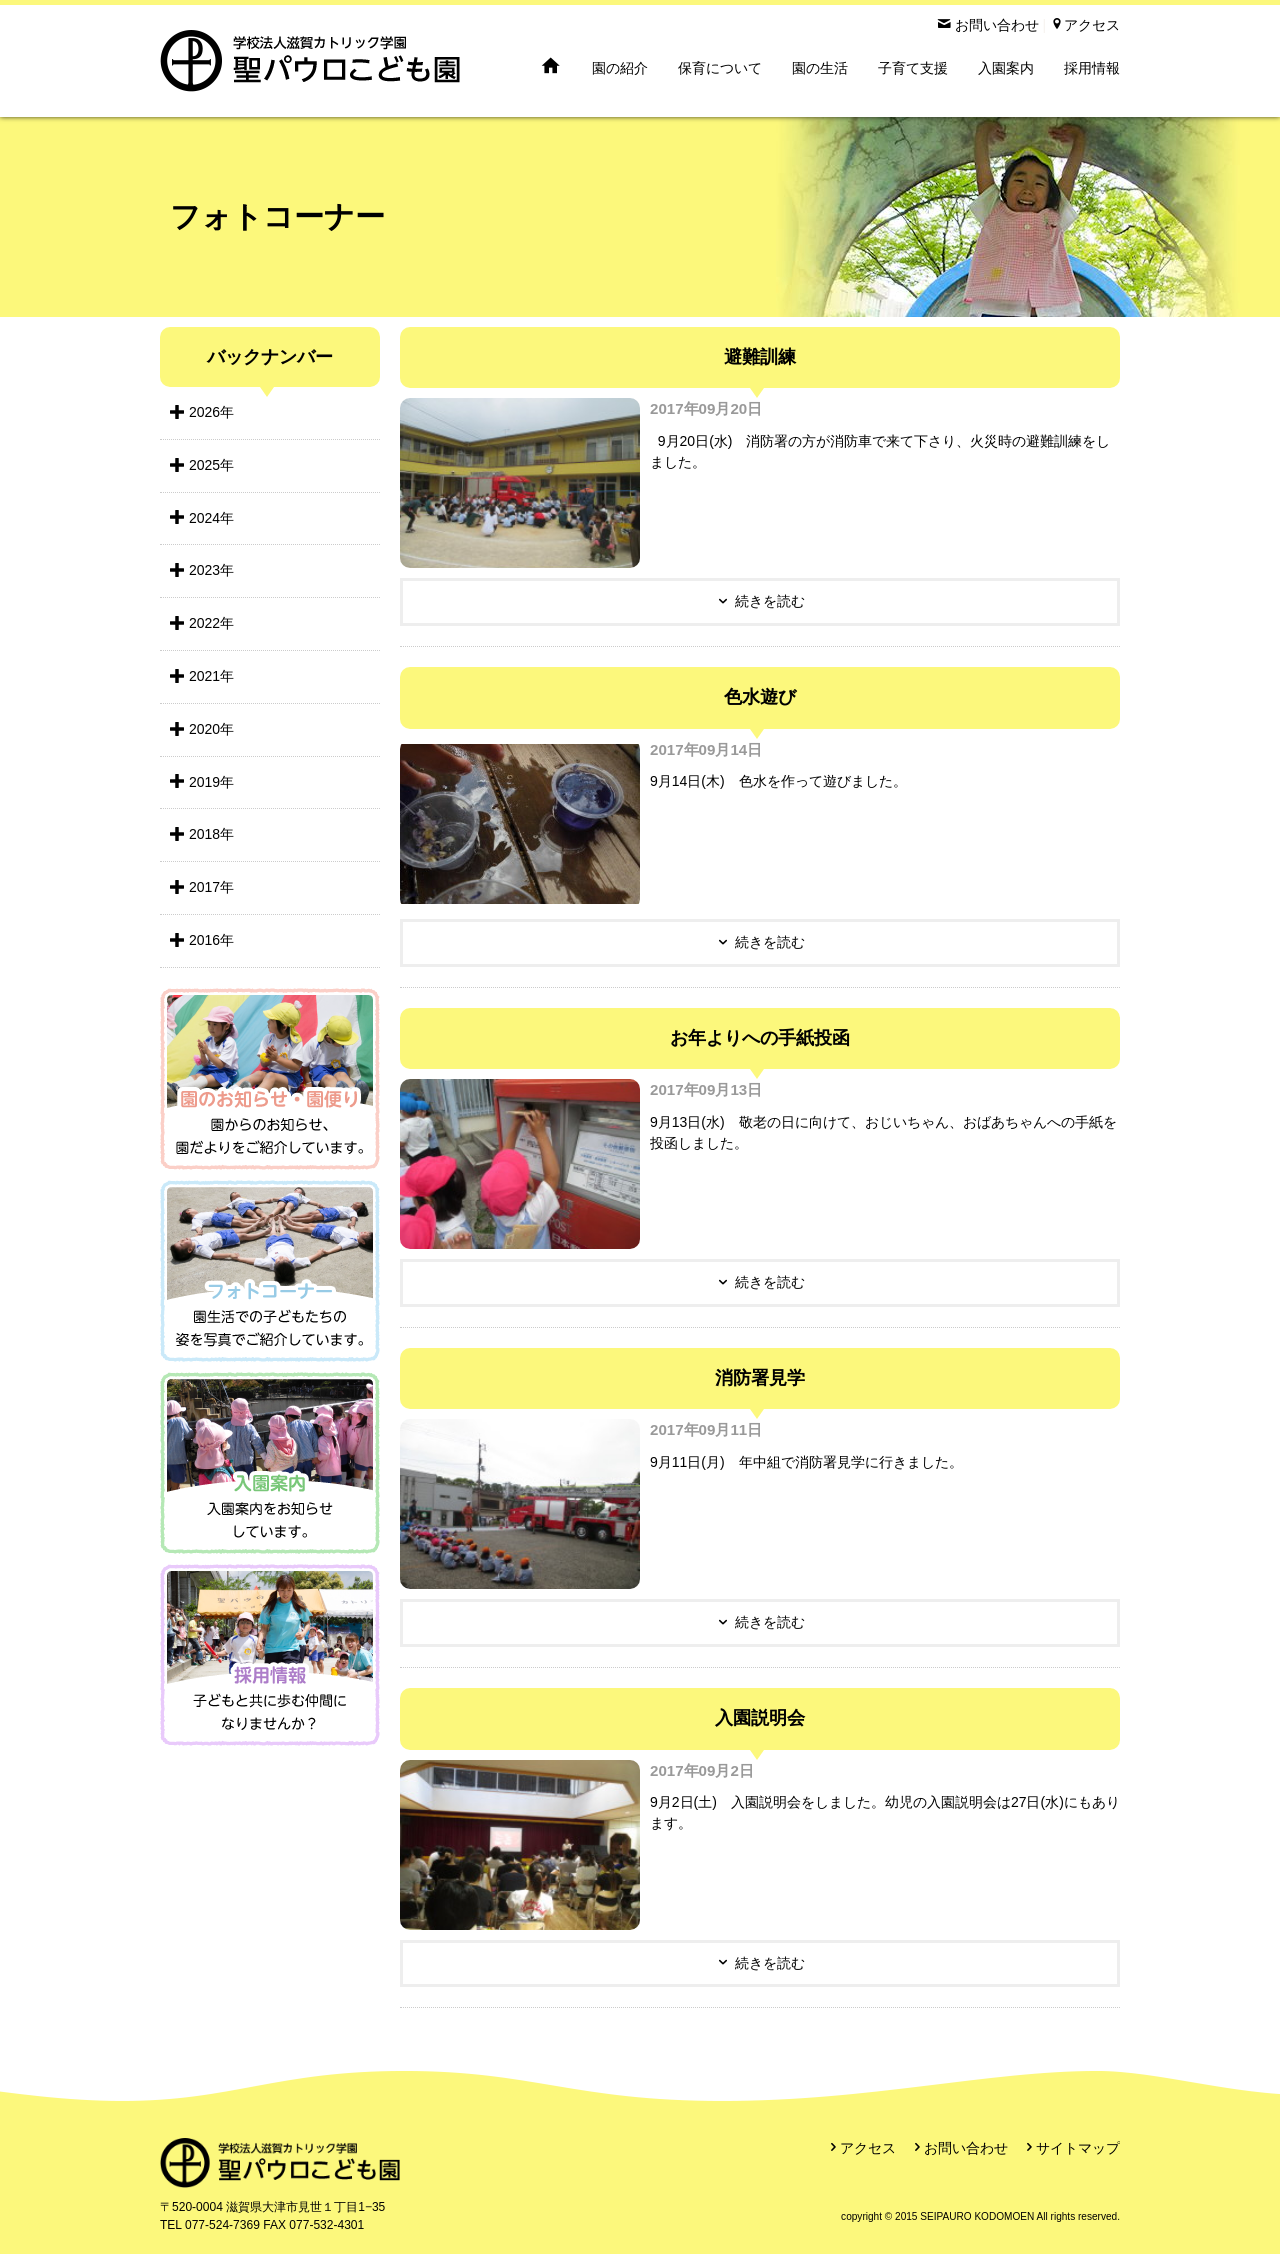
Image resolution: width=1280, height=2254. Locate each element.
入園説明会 (760, 1718)
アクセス (868, 2148)
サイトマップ (1078, 2148)
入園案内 (1006, 68)
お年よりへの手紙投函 (760, 1038)
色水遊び (760, 697)
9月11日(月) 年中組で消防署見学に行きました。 (806, 1462)
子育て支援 (913, 68)
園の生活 (820, 68)
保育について (720, 68)
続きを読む (770, 601)
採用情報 (1092, 68)
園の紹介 (620, 68)
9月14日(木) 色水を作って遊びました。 (778, 781)
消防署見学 (760, 1378)
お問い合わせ (966, 2148)
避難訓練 (760, 357)
